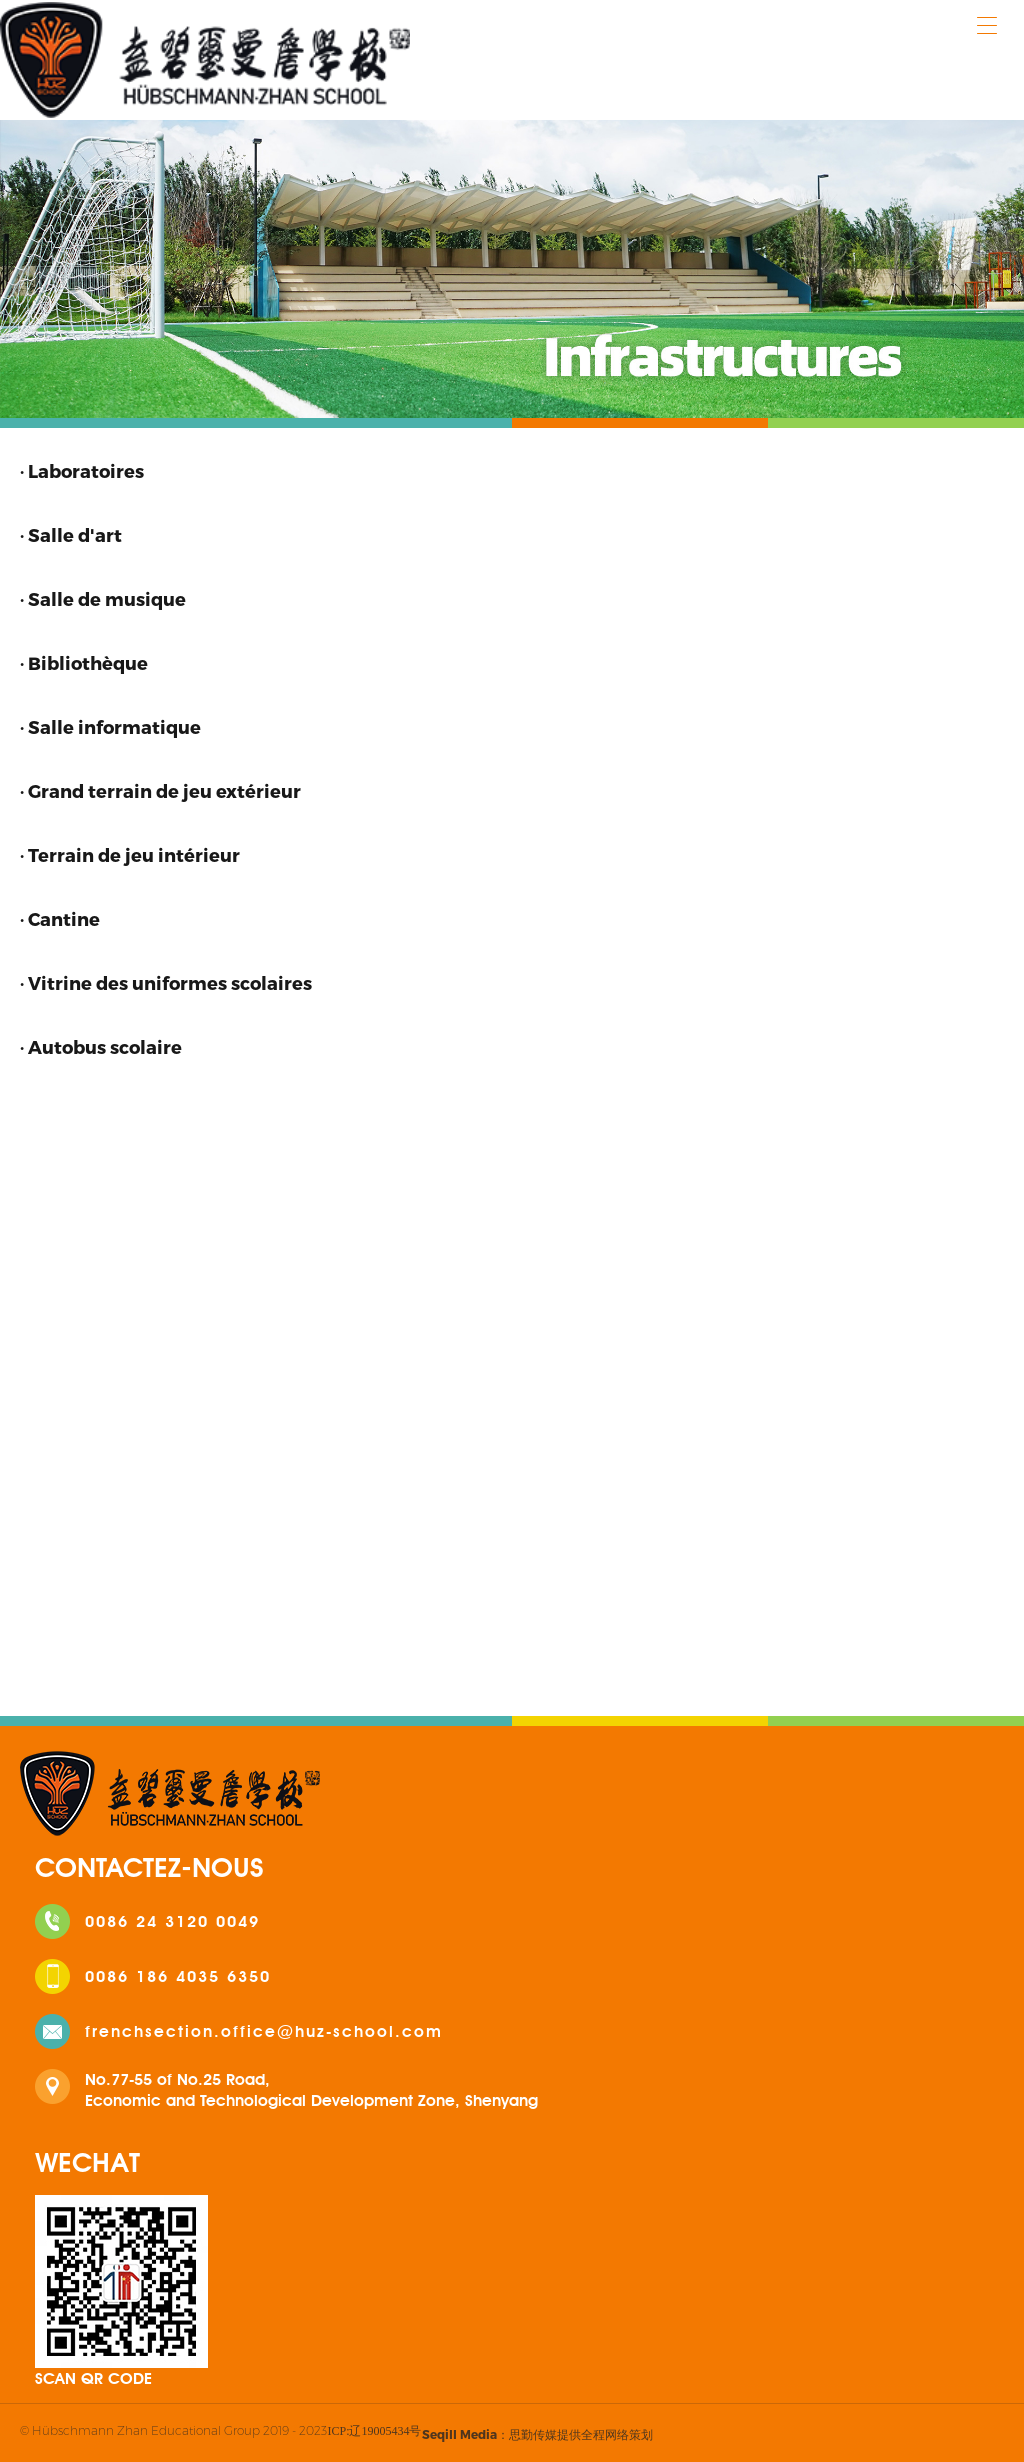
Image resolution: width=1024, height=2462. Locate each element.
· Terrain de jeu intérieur (130, 854)
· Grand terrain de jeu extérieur (160, 790)
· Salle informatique (110, 726)
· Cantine (60, 918)
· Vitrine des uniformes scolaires (166, 982)
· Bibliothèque (84, 662)
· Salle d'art (71, 534)
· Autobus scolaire (101, 1046)
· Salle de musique (103, 598)
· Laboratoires (82, 470)
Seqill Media (459, 2434)
